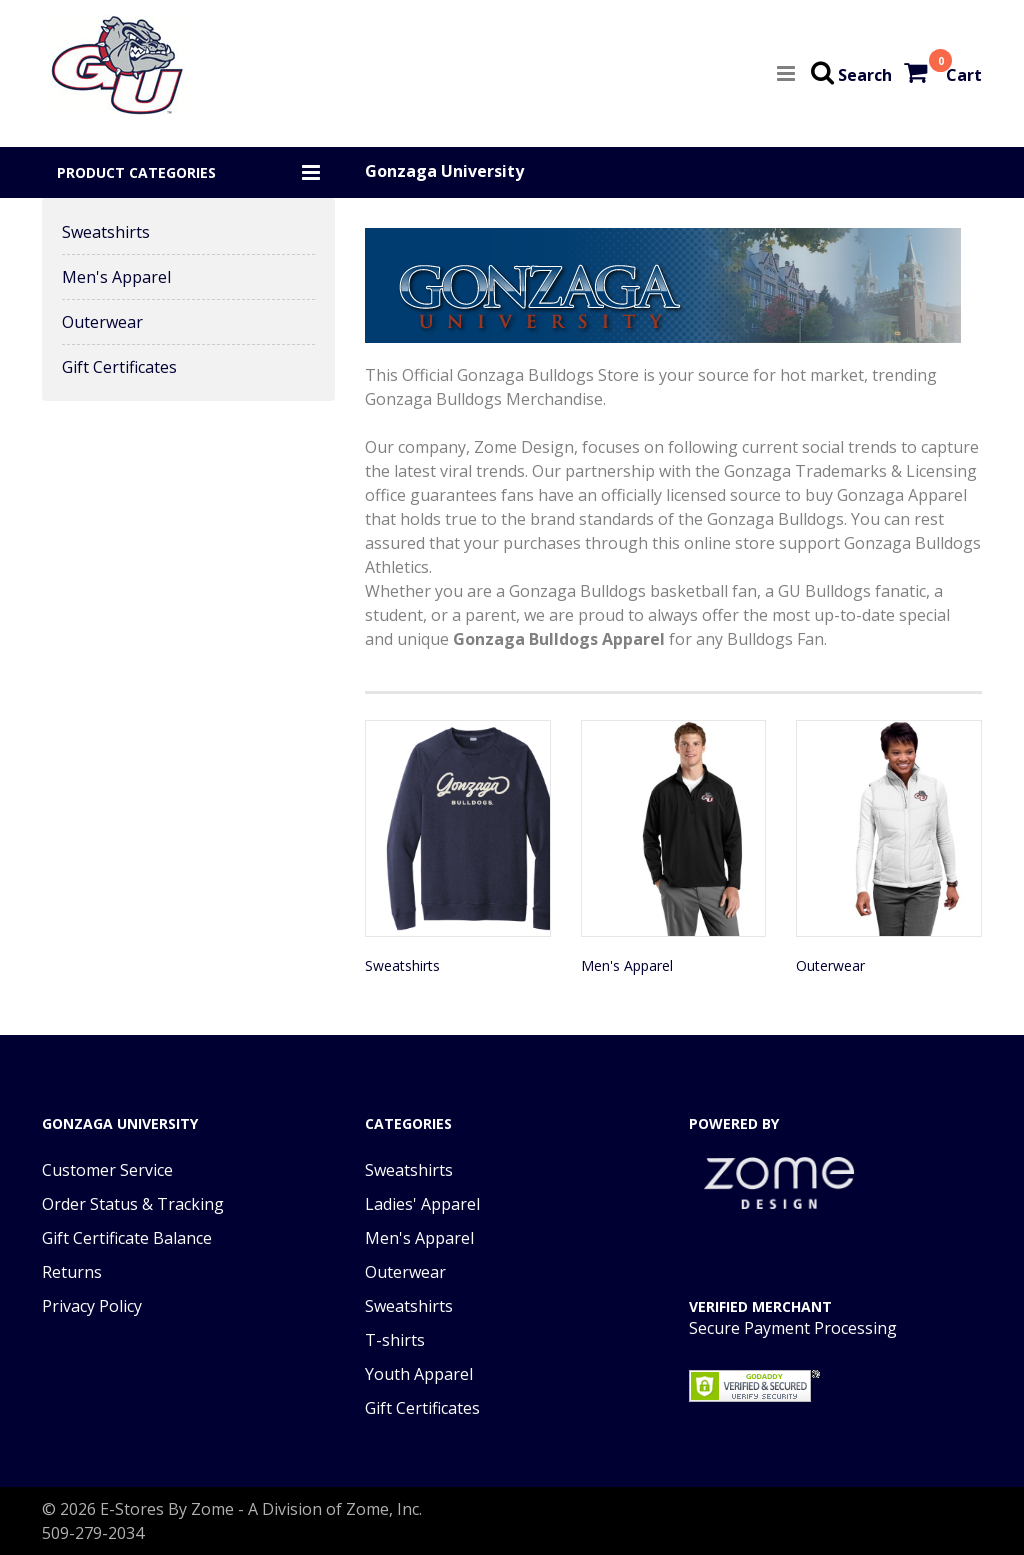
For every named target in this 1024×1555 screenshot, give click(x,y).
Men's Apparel (116, 277)
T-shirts (395, 1340)
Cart (964, 75)
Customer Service (107, 1170)
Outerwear (102, 322)
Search (865, 75)
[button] (188, 172)
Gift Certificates (119, 367)
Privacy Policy (92, 1306)
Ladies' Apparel (422, 1204)
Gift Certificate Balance (127, 1238)
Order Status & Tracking (133, 1204)
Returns (72, 1272)
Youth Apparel (419, 1374)
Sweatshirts (106, 232)
